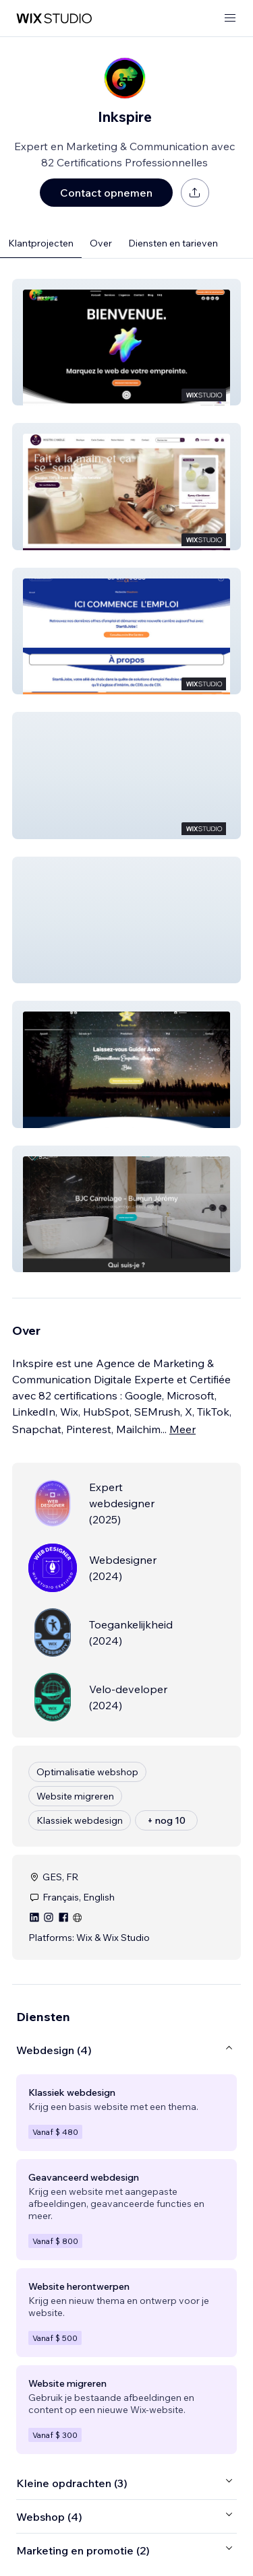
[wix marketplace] (54, 18)
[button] (126, 342)
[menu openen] (230, 18)
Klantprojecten (41, 243)
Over (101, 243)
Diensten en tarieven (173, 243)
